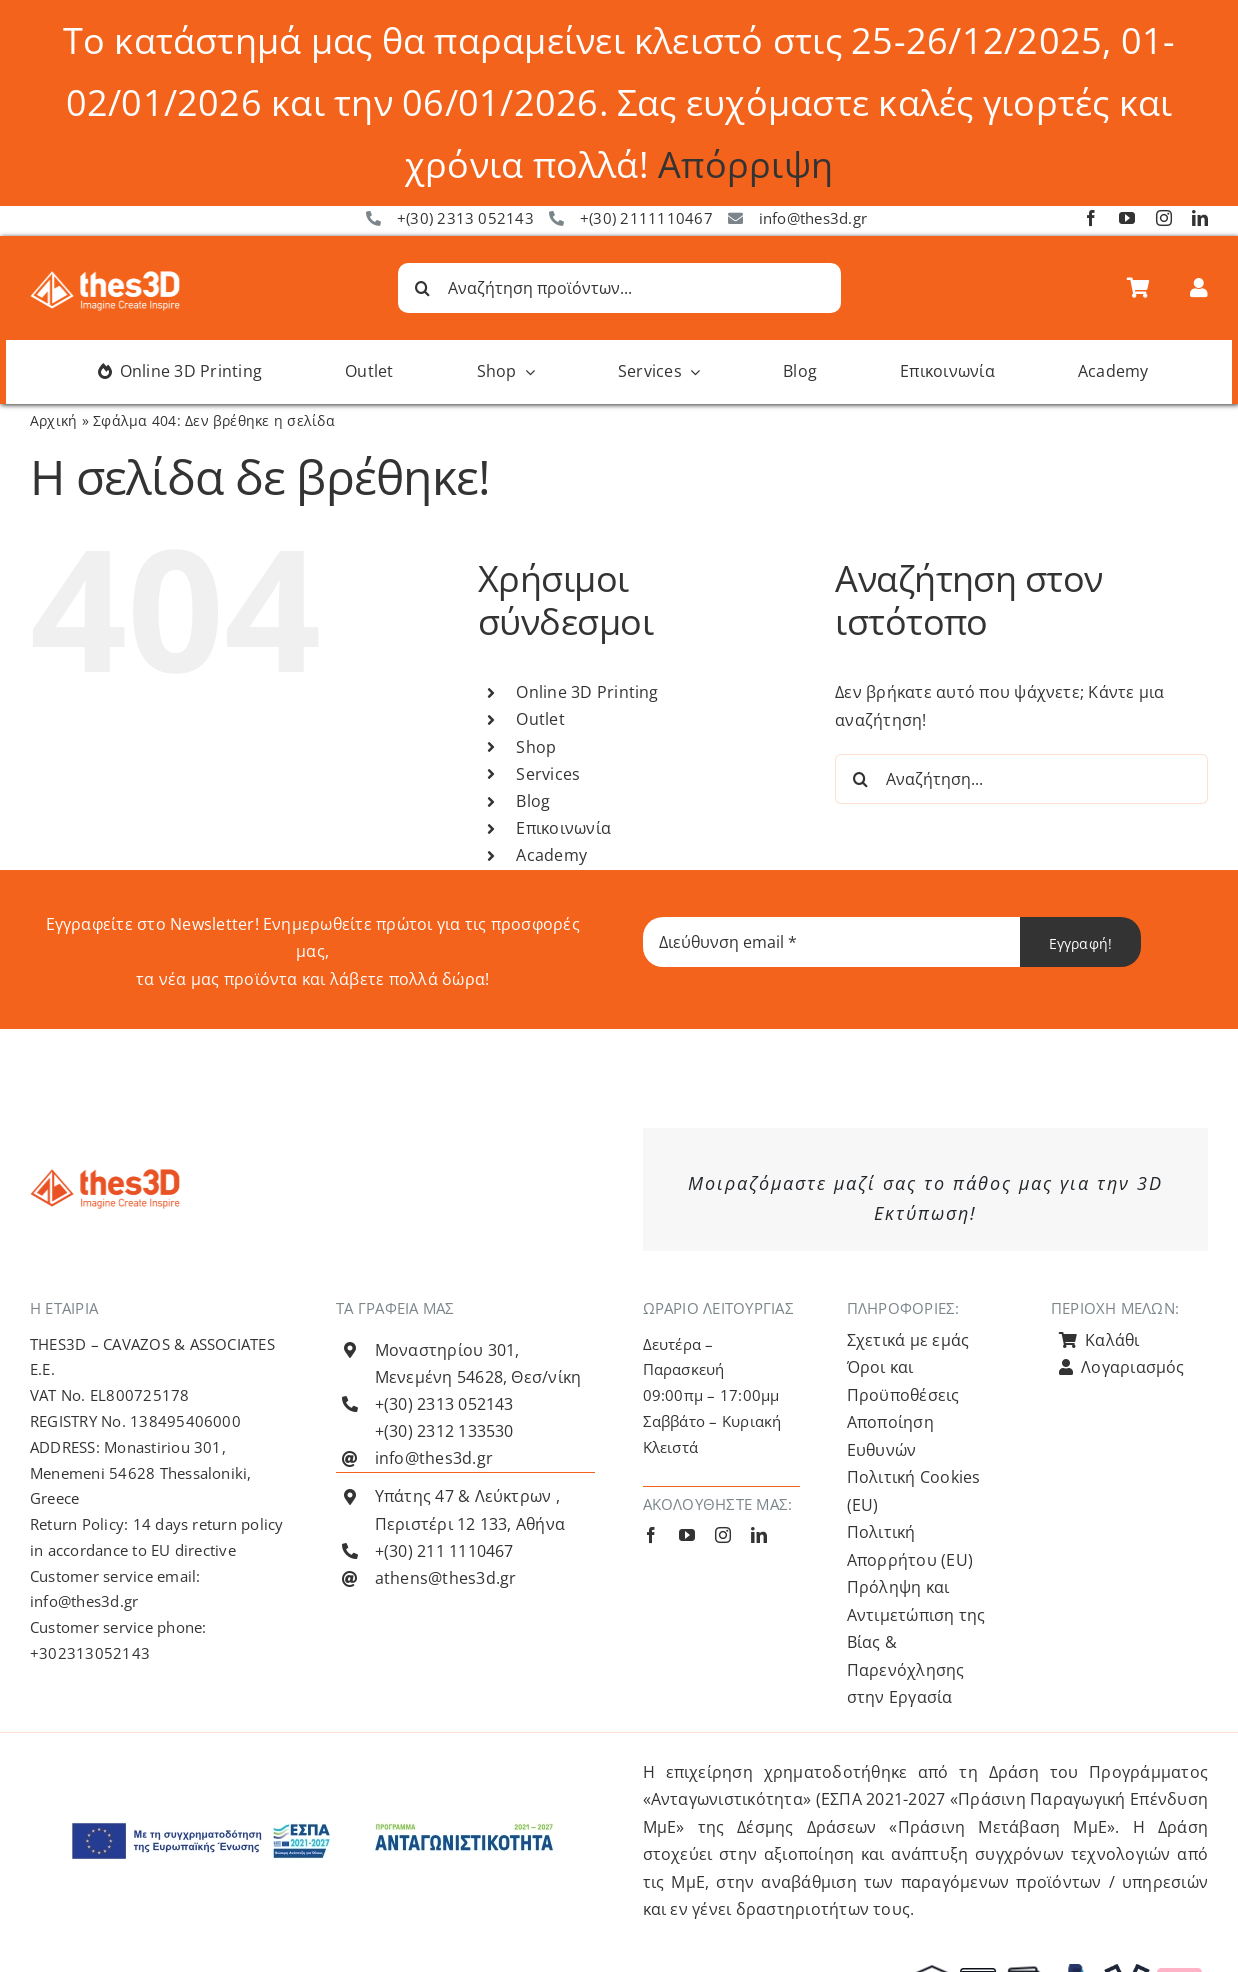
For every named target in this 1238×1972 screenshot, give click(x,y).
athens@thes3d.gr (446, 1578)
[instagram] (1164, 218)
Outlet (540, 719)
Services (548, 774)
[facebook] (1091, 218)
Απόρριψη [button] (745, 164)
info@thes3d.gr (813, 218)
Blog (533, 801)
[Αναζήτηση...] (1021, 779)
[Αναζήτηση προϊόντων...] (619, 288)
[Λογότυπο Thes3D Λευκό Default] (105, 279)
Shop (536, 747)
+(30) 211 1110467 (444, 1551)
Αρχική (53, 420)
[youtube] (1127, 218)
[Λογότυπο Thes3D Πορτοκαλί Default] (105, 1177)
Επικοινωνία (563, 828)
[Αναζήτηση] (423, 288)
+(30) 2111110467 (646, 218)
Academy (551, 855)
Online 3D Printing (587, 692)
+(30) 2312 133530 (444, 1431)
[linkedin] (1200, 218)
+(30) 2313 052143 (465, 218)
